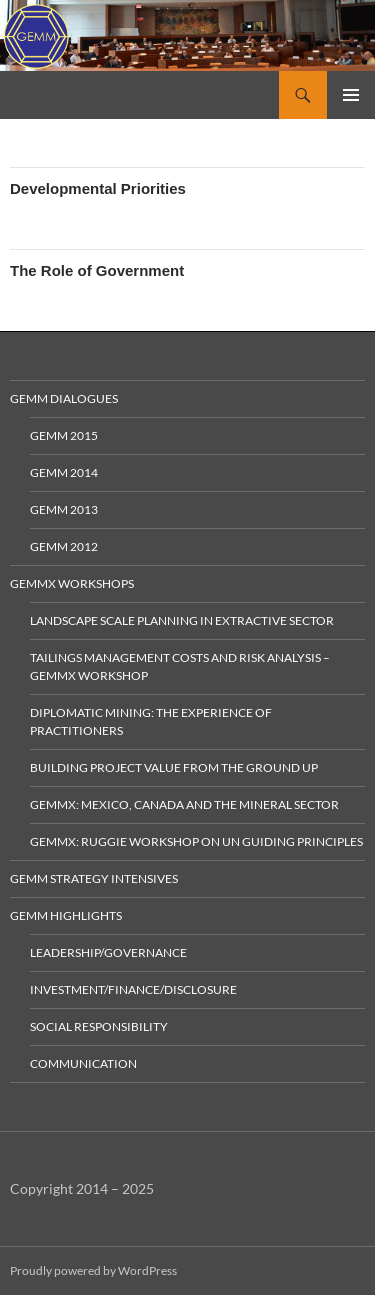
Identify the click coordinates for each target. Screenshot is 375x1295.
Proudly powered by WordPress (93, 1270)
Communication (83, 1063)
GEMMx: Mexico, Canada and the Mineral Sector (184, 804)
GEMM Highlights (66, 915)
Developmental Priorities (98, 188)
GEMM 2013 (64, 509)
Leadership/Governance (108, 952)
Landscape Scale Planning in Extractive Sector (182, 620)
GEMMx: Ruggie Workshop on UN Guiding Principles (196, 841)
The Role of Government (97, 270)
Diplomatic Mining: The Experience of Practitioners (151, 721)
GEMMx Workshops (72, 583)
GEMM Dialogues (64, 398)
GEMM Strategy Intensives (94, 878)
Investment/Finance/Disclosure (133, 989)
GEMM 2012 (64, 546)
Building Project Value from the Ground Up (174, 767)
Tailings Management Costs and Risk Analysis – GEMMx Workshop (180, 666)
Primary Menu (351, 95)
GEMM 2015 (64, 435)
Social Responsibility (99, 1026)
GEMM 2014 (64, 472)
